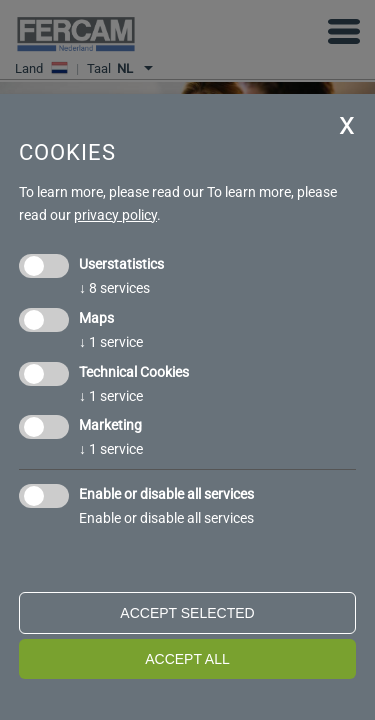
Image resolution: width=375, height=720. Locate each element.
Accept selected (187, 613)
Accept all (187, 659)
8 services (114, 288)
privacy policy (115, 215)
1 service (111, 342)
